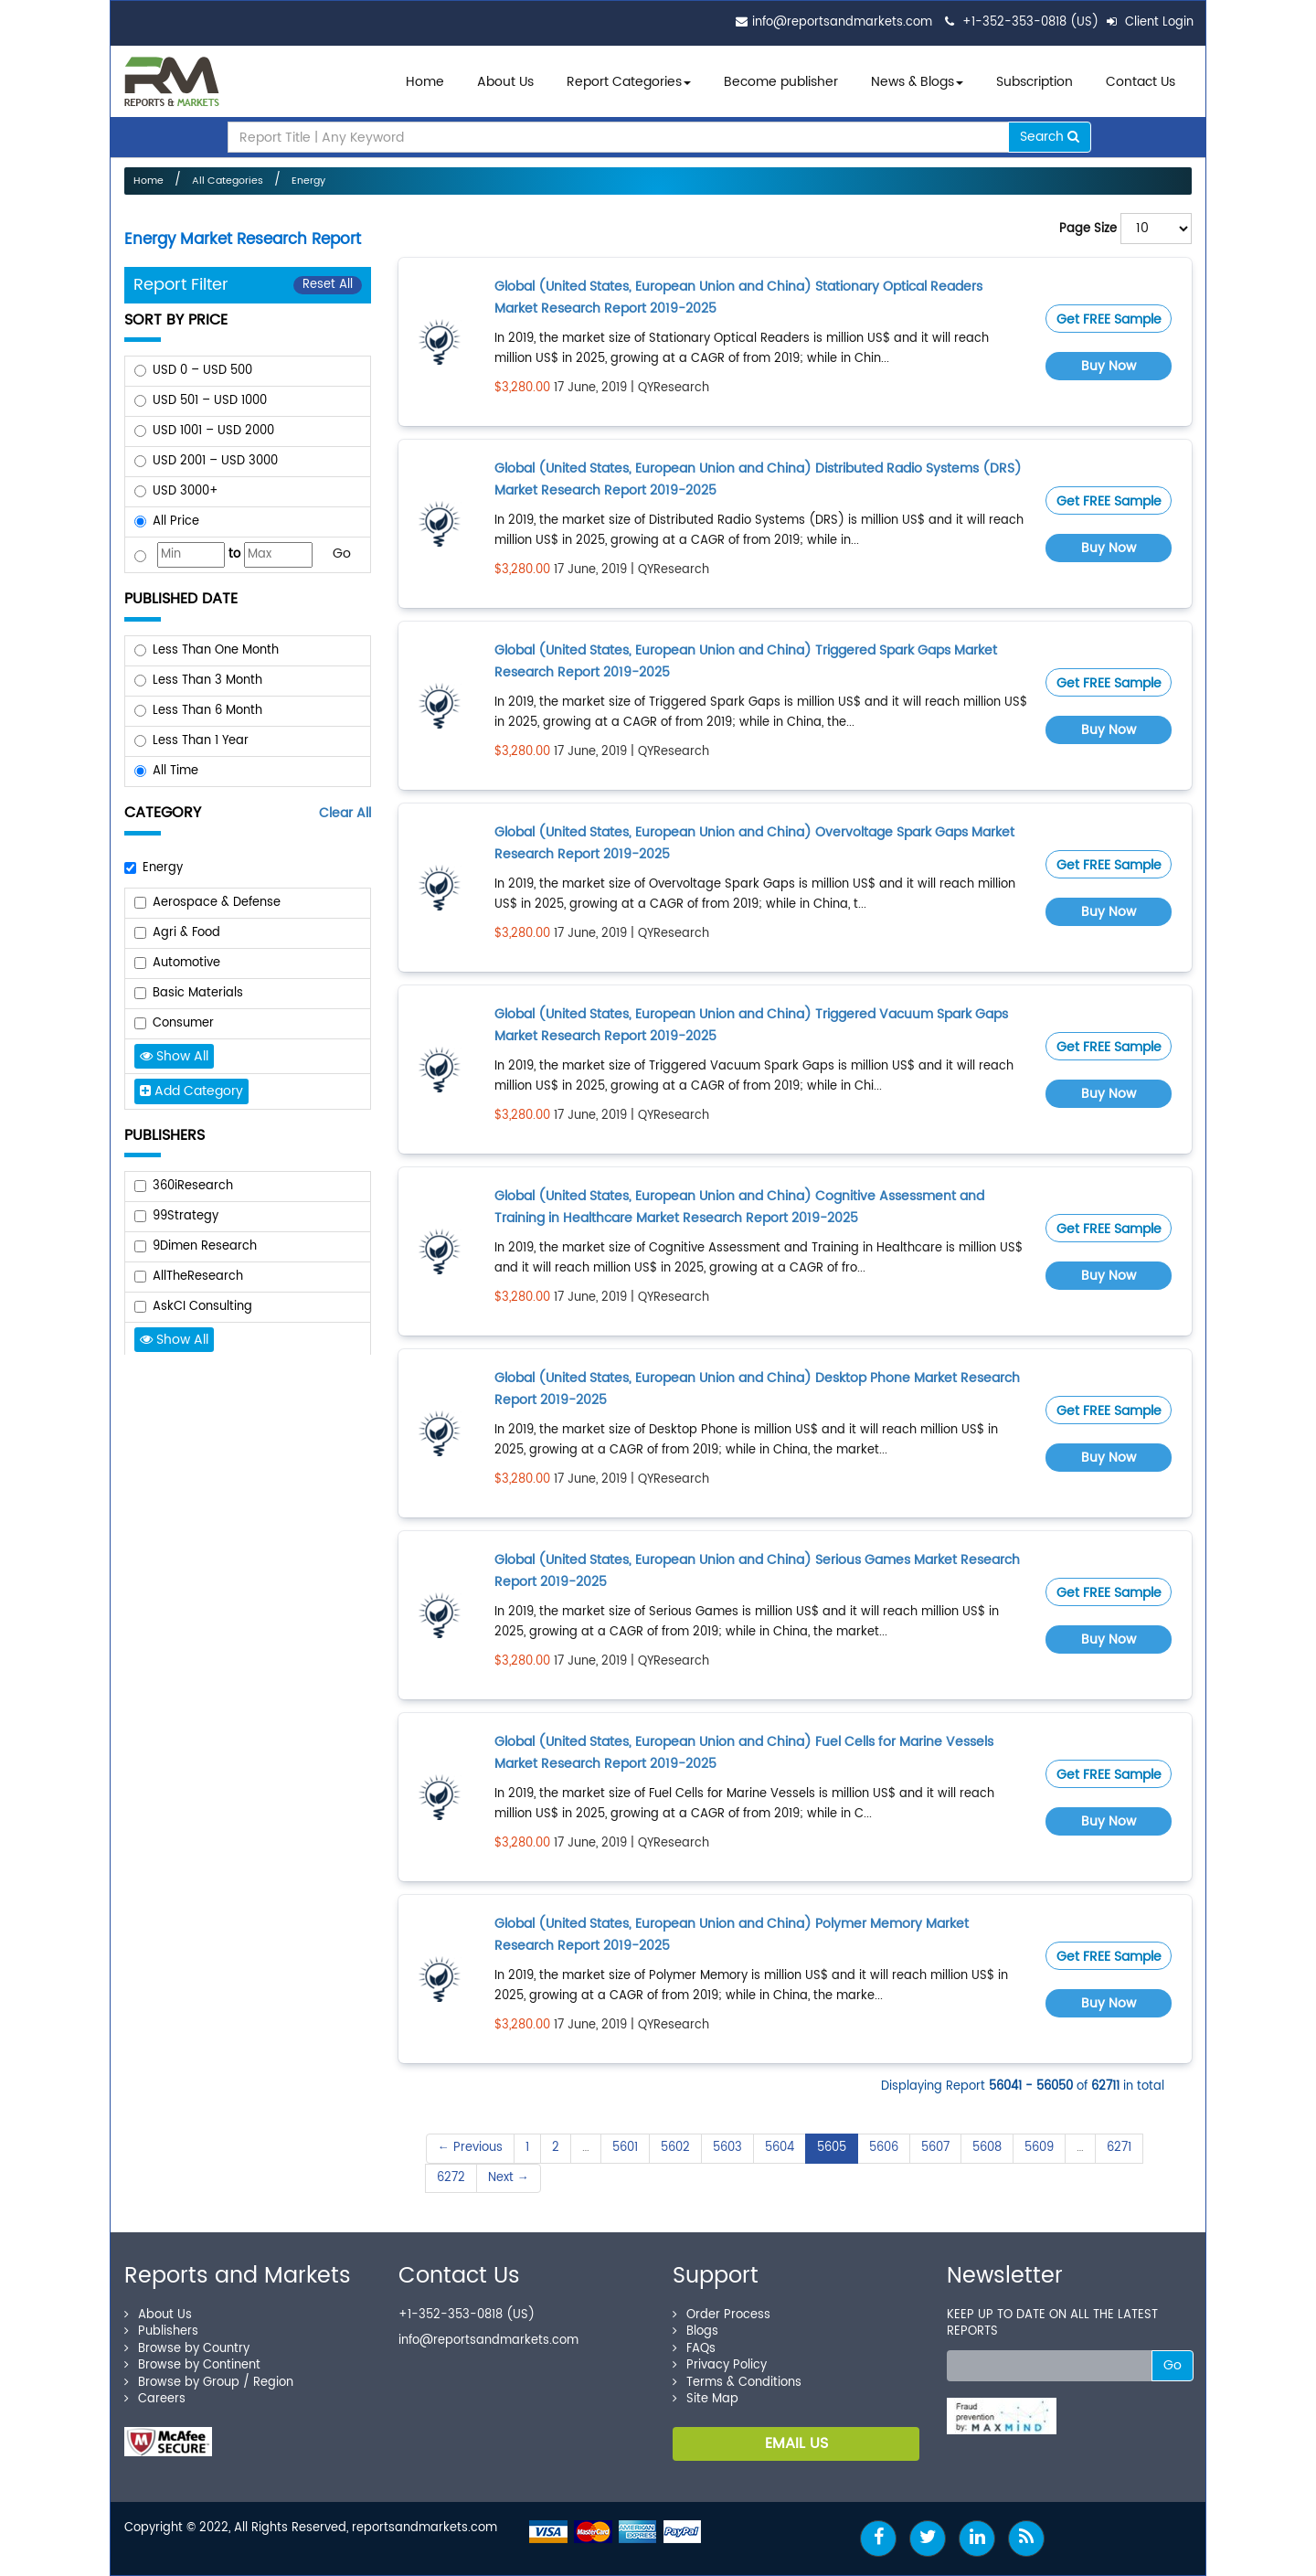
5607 (935, 2147)
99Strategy (185, 1216)
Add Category (191, 1091)
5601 (625, 2147)
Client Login (1150, 22)
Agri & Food (186, 932)
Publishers (161, 2331)
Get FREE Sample (1109, 319)
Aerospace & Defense (217, 902)
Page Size (1088, 229)
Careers (155, 2399)
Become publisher (781, 81)
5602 (675, 2147)
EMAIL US (796, 2443)
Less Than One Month (216, 650)
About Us (505, 81)
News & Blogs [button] (917, 81)
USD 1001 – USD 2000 (213, 431)
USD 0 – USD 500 (202, 370)
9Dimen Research (205, 1246)
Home (425, 81)
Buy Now (1108, 366)
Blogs (695, 2331)
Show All (174, 1056)
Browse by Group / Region (208, 2382)
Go (342, 553)
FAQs (694, 2348)
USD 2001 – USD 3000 (215, 461)
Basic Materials (198, 993)
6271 (1119, 2147)
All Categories (227, 181)
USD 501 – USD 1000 (210, 400)
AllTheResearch (198, 1276)
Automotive (186, 963)
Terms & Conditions (737, 2382)
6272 (451, 2177)
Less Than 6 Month (207, 710)
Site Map (705, 2399)
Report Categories (624, 81)
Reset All (327, 285)
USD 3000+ (185, 491)
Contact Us (1140, 81)
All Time (175, 771)
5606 (883, 2147)
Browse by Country (186, 2348)
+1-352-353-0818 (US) (1030, 22)
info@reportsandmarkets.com (842, 22)
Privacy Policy (720, 2365)
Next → (508, 2177)
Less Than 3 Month (207, 680)
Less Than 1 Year (201, 740)
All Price (176, 521)
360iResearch (193, 1186)
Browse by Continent (192, 2365)
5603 (727, 2147)
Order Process (721, 2315)
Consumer (183, 1023)
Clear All (345, 813)
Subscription (1034, 81)
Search (1049, 136)
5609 (1039, 2147)
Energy (308, 181)
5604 (779, 2147)
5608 (987, 2147)
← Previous (470, 2147)
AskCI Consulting (202, 1306)
